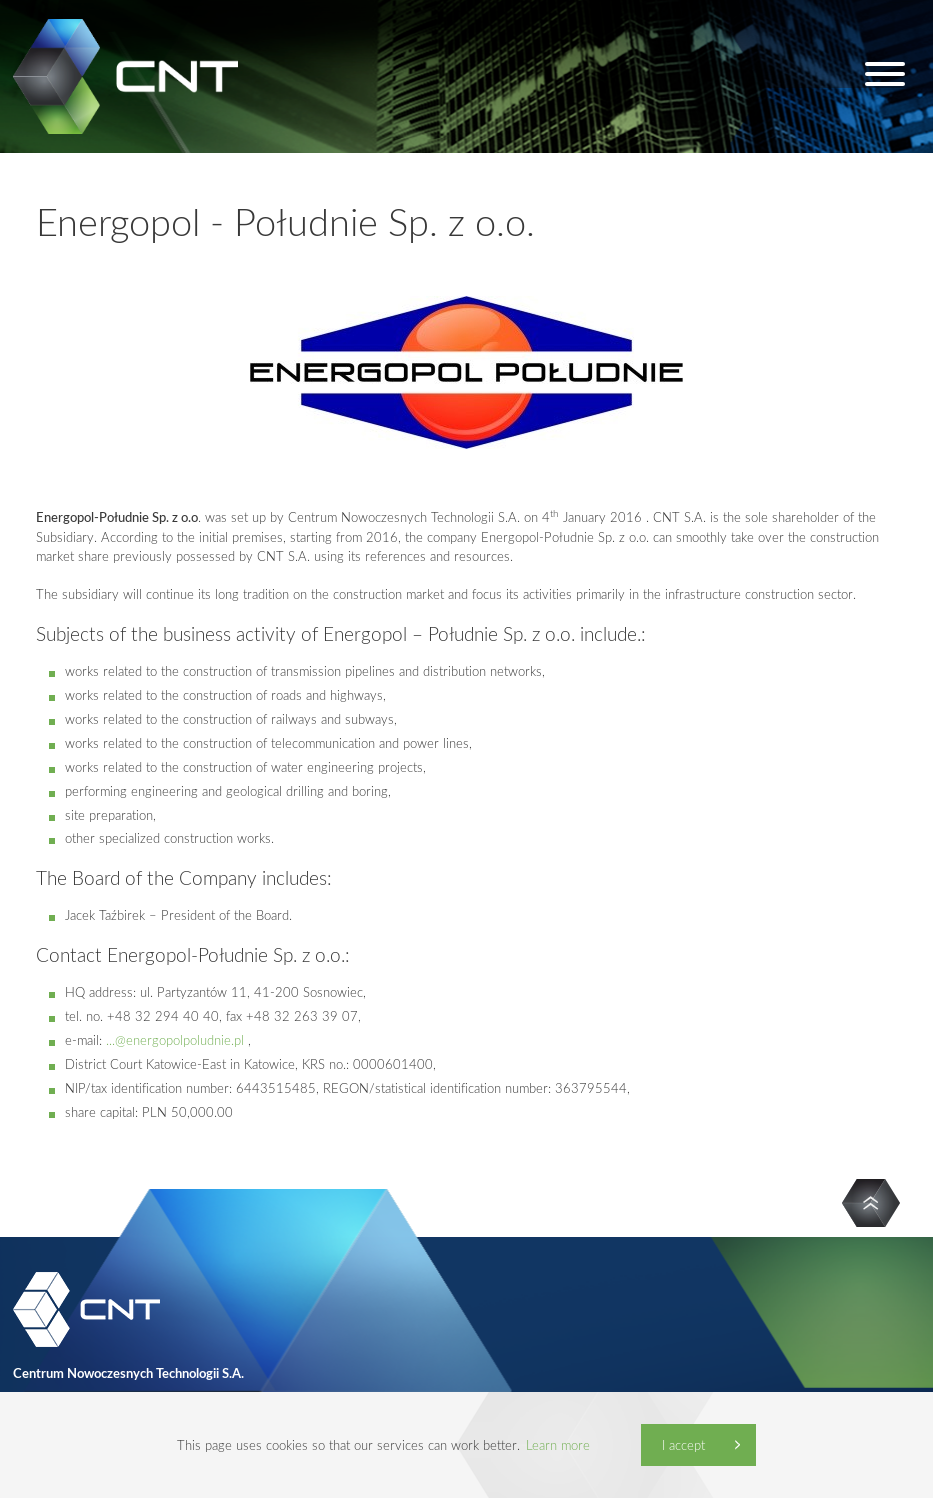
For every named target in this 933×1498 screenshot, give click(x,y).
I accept (683, 1445)
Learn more (558, 1445)
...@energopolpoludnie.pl (175, 1040)
